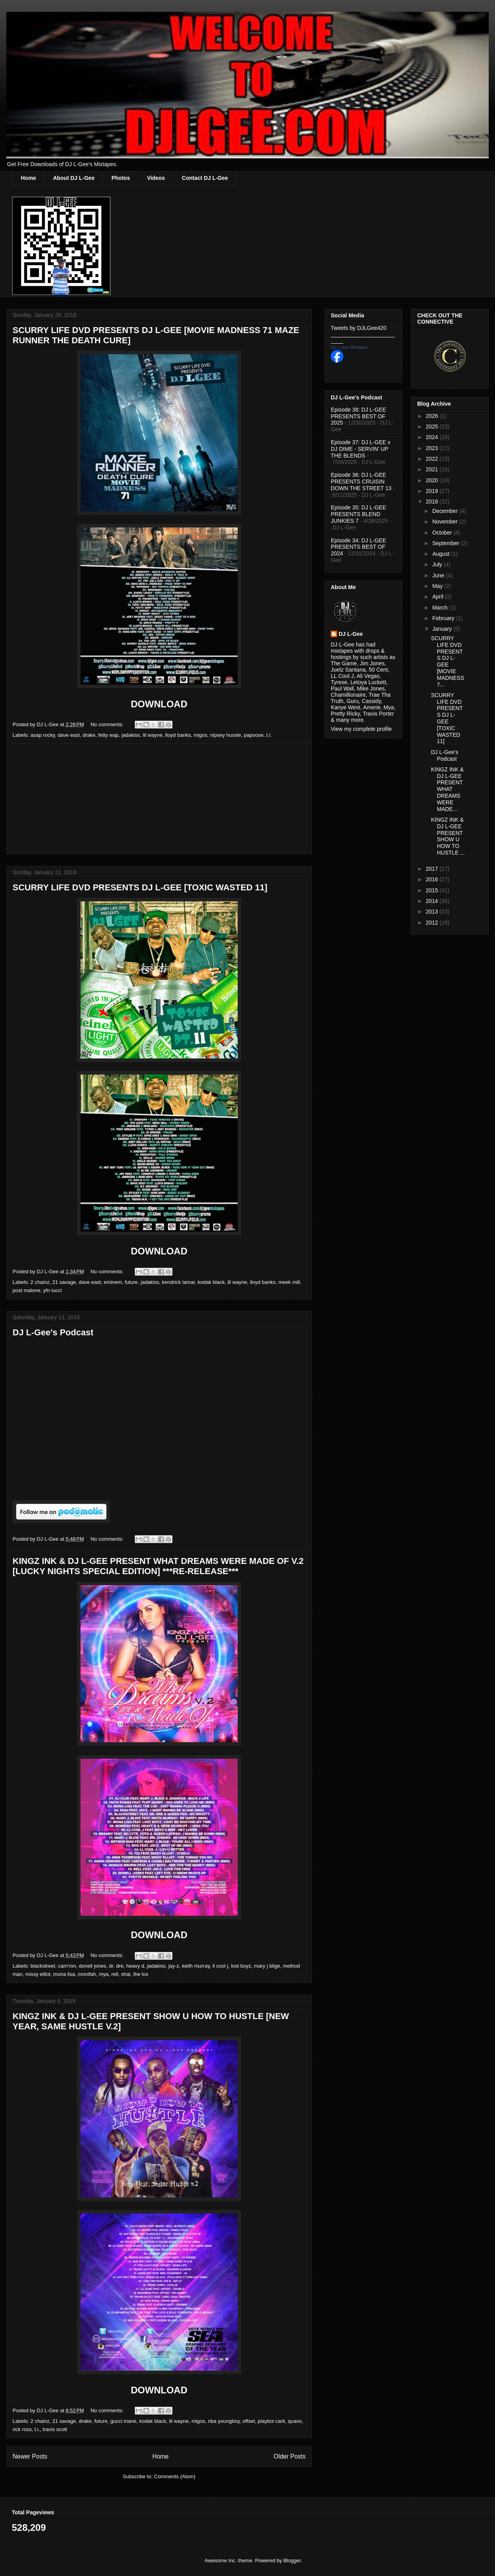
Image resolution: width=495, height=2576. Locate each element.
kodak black (211, 1282)
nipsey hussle (225, 735)
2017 (433, 869)
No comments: (107, 724)
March (440, 607)
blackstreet (43, 1966)
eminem (113, 1282)
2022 (433, 459)
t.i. (269, 735)
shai (125, 1974)
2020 (433, 480)
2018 (433, 501)
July (438, 564)
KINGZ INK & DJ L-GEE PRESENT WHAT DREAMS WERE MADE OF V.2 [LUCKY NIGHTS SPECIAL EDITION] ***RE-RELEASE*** (158, 1566)
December (445, 511)
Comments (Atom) (174, 2476)
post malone (26, 1290)
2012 (433, 922)
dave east (69, 735)
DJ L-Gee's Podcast (53, 1332)
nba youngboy (224, 2421)
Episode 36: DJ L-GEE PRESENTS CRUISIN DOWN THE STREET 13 (361, 481)
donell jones (92, 1966)
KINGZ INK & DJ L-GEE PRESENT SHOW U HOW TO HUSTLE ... (448, 836)
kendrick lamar (178, 1282)
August (441, 554)
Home (28, 178)
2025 (433, 426)
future (131, 1282)
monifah (87, 1974)
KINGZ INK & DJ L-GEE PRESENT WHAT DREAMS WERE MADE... (447, 789)
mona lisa (64, 1974)
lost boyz (241, 1966)
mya (104, 1974)
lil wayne (153, 735)
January (442, 629)
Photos (121, 178)
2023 (433, 448)
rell (115, 1974)
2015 (433, 890)
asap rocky (43, 735)
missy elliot (38, 1974)
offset (248, 2421)
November (445, 521)
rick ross (22, 2429)
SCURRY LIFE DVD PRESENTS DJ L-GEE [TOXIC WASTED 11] (140, 887)
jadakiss (130, 735)
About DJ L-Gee (74, 178)
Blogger (292, 2560)
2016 (433, 879)
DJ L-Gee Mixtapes (349, 347)
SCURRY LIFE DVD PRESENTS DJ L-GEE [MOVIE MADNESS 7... (447, 661)
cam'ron (67, 1966)
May (438, 586)
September (446, 543)
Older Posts (290, 2456)
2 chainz (40, 1282)
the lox (140, 1974)
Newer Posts (30, 2456)
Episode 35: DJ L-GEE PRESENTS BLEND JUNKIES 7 (358, 514)
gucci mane (123, 2421)
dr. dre (116, 1966)
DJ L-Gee (351, 634)
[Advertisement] (159, 799)
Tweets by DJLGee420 (359, 328)
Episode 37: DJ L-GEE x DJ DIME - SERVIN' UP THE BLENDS (360, 449)
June (439, 575)
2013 (433, 911)
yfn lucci (52, 1290)
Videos (156, 178)
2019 (433, 491)
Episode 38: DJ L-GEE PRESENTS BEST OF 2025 (358, 416)
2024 (433, 437)
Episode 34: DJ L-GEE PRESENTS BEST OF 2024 (358, 547)
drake (88, 735)
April (438, 596)
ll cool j (220, 1966)
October (442, 532)
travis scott (55, 2429)
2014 (433, 901)
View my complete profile (361, 729)
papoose (254, 735)
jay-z (173, 1966)
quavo (295, 2421)
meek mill (289, 1282)
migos (200, 735)
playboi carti (271, 2421)
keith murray (196, 1966)
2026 (433, 416)
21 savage (64, 1282)
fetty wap (108, 735)
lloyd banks (178, 735)
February (444, 618)
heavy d (135, 1966)
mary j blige (267, 1966)
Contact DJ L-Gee (205, 178)
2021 (433, 469)
